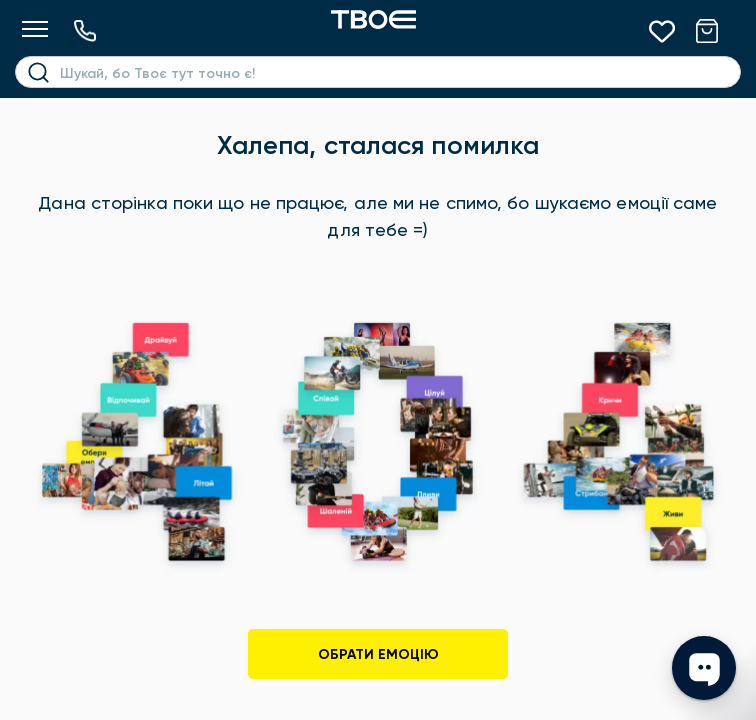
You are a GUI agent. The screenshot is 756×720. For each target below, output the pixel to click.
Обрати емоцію (378, 654)
